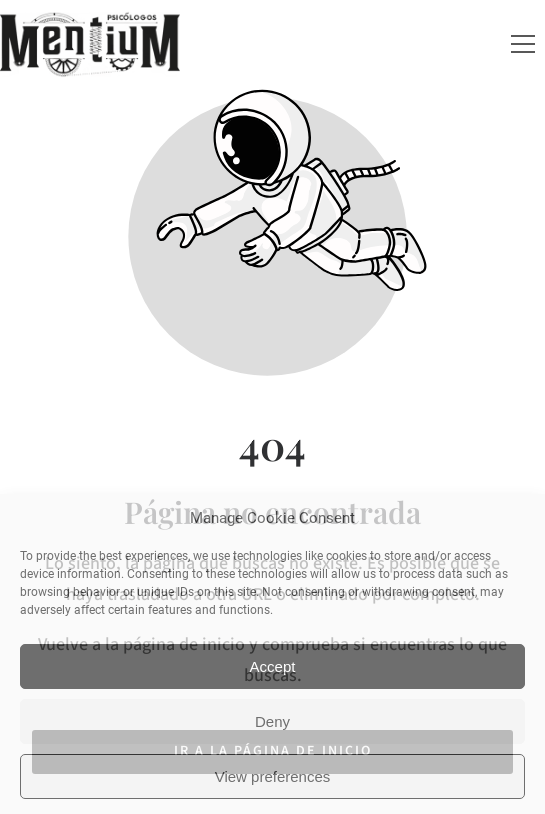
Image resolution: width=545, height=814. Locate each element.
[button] (523, 44)
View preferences (273, 776)
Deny (272, 721)
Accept (273, 666)
